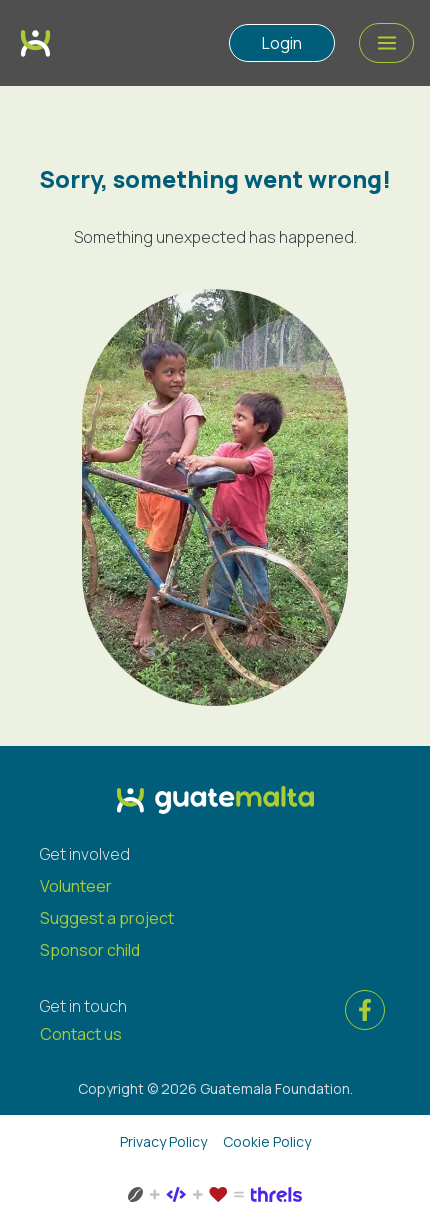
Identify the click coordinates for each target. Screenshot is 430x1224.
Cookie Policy (267, 1141)
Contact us (81, 1034)
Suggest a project (107, 918)
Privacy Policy (163, 1141)
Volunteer (76, 886)
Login (282, 43)
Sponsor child (90, 950)
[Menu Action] (386, 43)
